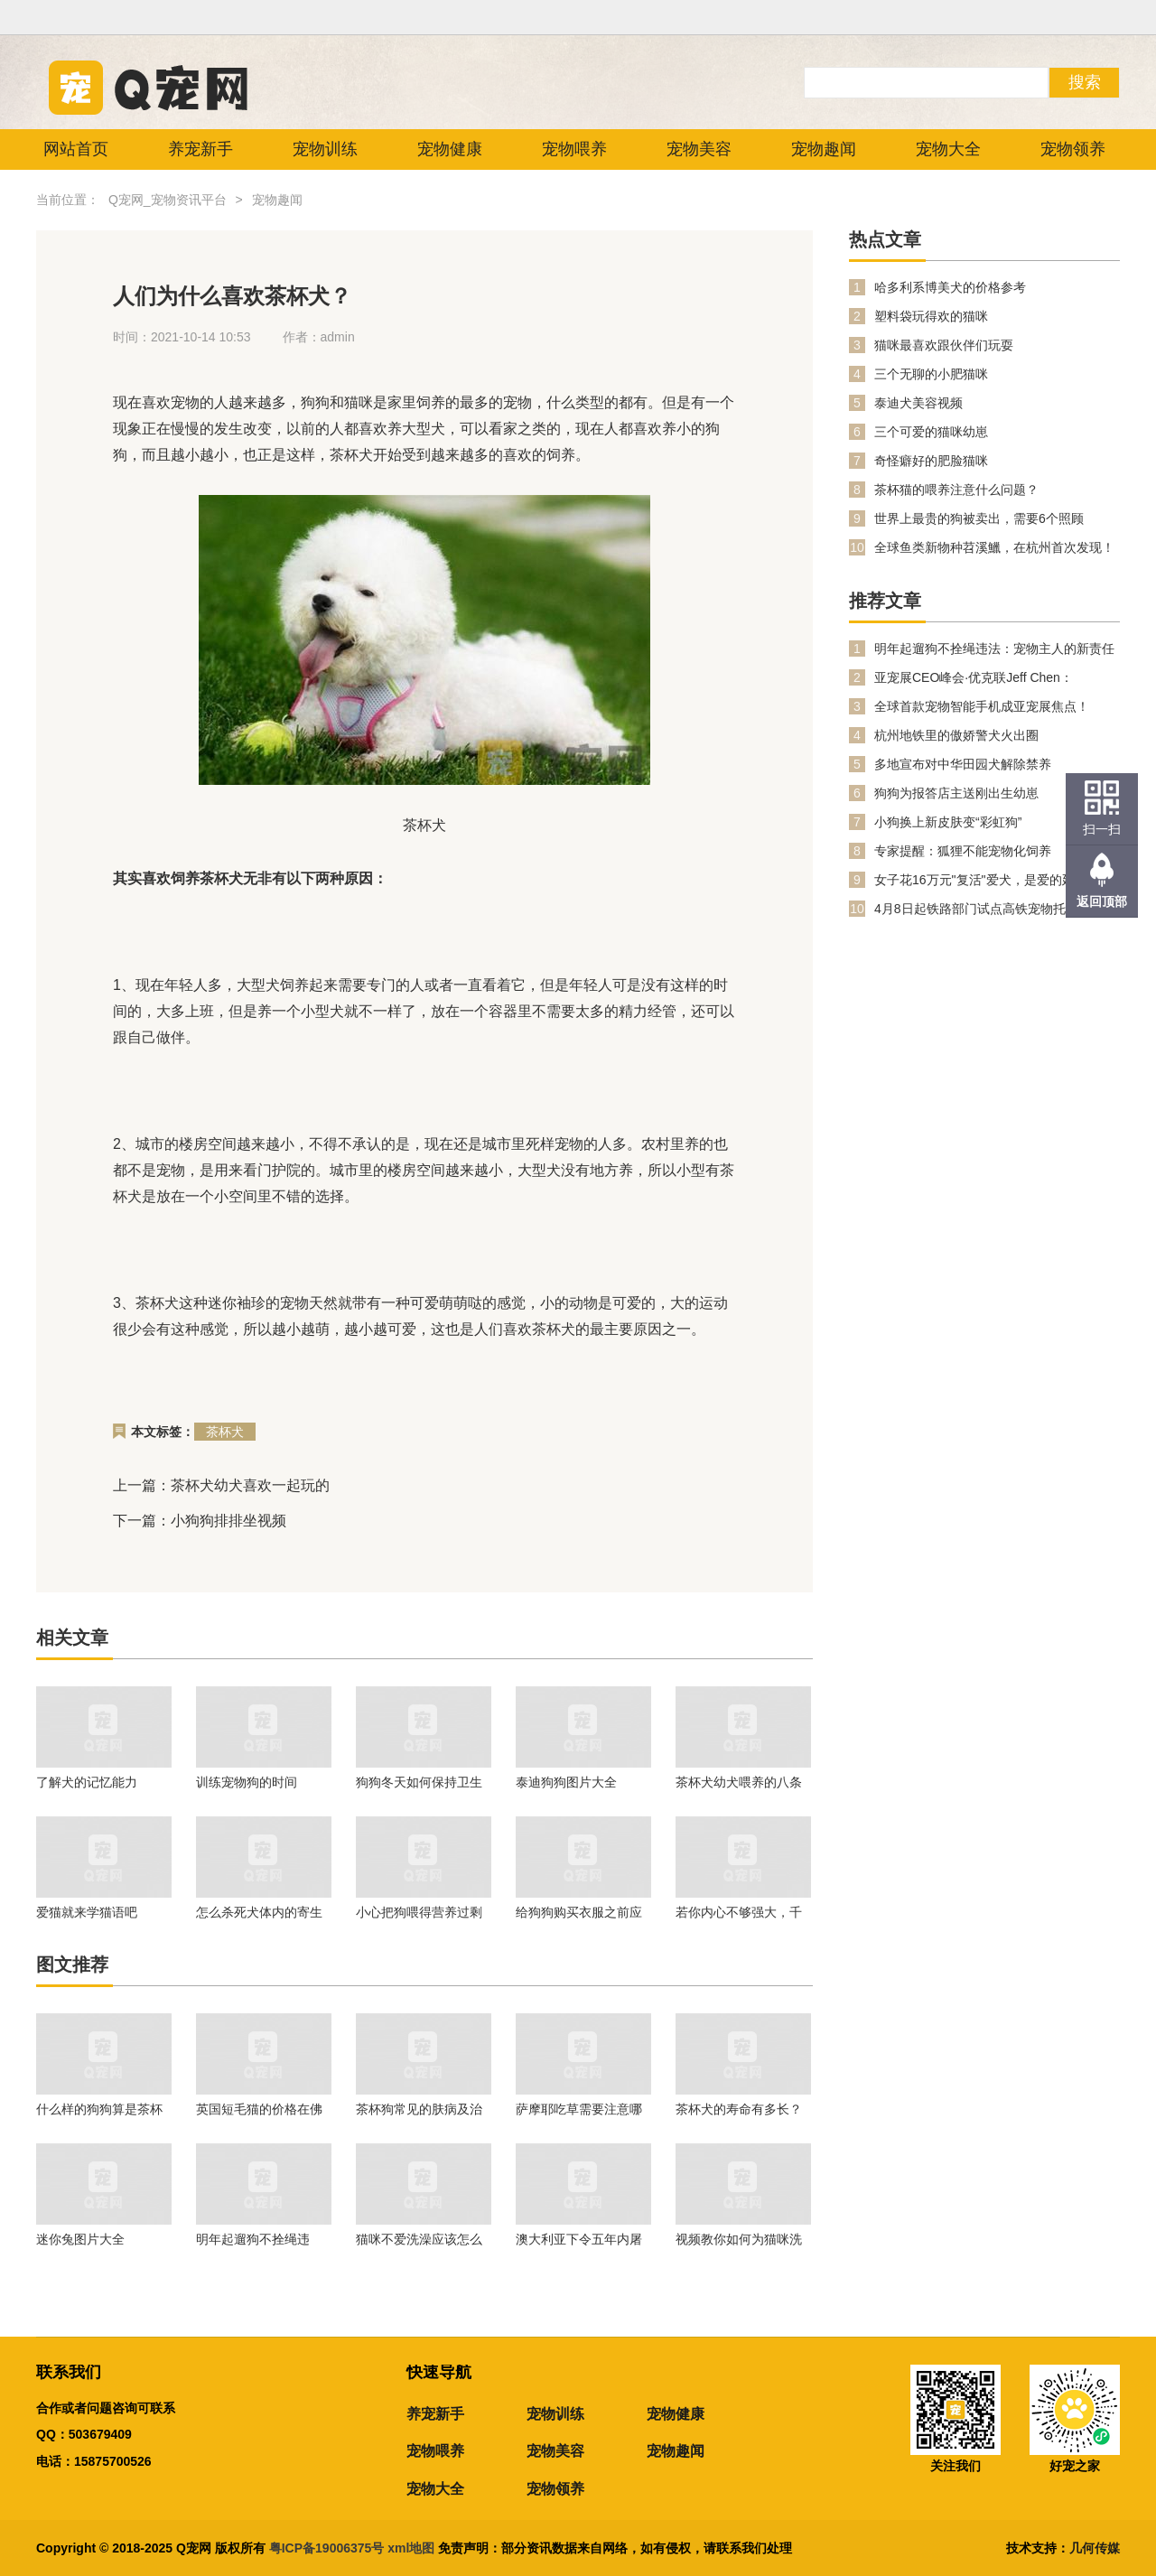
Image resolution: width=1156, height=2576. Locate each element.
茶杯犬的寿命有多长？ (739, 2109)
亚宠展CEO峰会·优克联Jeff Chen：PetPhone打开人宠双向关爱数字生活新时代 (997, 678)
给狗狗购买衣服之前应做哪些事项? (579, 1912)
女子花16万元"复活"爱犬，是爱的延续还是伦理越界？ (993, 880)
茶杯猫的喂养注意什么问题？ (956, 489)
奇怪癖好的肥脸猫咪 (931, 460)
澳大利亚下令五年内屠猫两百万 (579, 2239)
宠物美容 (699, 149)
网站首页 (75, 149)
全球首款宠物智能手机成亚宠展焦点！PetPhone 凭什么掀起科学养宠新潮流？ (985, 706)
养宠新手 (200, 149)
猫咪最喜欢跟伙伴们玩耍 (943, 345)
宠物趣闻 (823, 149)
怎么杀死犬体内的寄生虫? (259, 1912)
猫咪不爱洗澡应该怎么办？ (419, 2239)
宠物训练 (325, 149)
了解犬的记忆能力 (86, 1782)
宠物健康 (449, 149)
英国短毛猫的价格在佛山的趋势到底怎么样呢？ (259, 2109)
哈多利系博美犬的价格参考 (950, 287)
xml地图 (412, 2548)
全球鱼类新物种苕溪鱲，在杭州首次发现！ (994, 547)
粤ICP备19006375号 (327, 2548)
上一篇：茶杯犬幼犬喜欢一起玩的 (221, 1485)
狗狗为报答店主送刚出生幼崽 (956, 793)
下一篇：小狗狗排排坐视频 (199, 1520)
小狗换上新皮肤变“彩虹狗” (947, 822)
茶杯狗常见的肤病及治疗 (419, 2109)
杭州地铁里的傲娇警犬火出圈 (956, 735)
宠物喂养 (574, 149)
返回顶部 (1102, 901)
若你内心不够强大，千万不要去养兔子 (739, 1912)
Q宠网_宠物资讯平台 (167, 199)
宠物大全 (948, 149)
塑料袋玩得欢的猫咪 (931, 316)
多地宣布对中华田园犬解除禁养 (962, 764)
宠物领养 (1072, 149)
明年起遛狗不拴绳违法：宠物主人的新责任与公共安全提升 (259, 2239)
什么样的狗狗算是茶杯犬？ (99, 2109)
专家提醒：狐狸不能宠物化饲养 (962, 851)
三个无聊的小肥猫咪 (931, 374)
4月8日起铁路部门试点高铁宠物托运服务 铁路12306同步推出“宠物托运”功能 (996, 909)
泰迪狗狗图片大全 (566, 1782)
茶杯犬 (225, 1431)
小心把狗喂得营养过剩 (419, 1912)
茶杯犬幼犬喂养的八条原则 (739, 1782)
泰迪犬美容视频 (918, 403)
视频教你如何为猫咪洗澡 (739, 2239)
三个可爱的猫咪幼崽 (931, 432)
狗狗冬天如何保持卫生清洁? (419, 1782)
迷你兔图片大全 (80, 2239)
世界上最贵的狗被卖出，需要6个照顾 (979, 518)
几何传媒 (1094, 2548)
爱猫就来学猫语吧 (86, 1912)
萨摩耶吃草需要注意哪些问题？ (579, 2109)
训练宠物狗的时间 (246, 1782)
